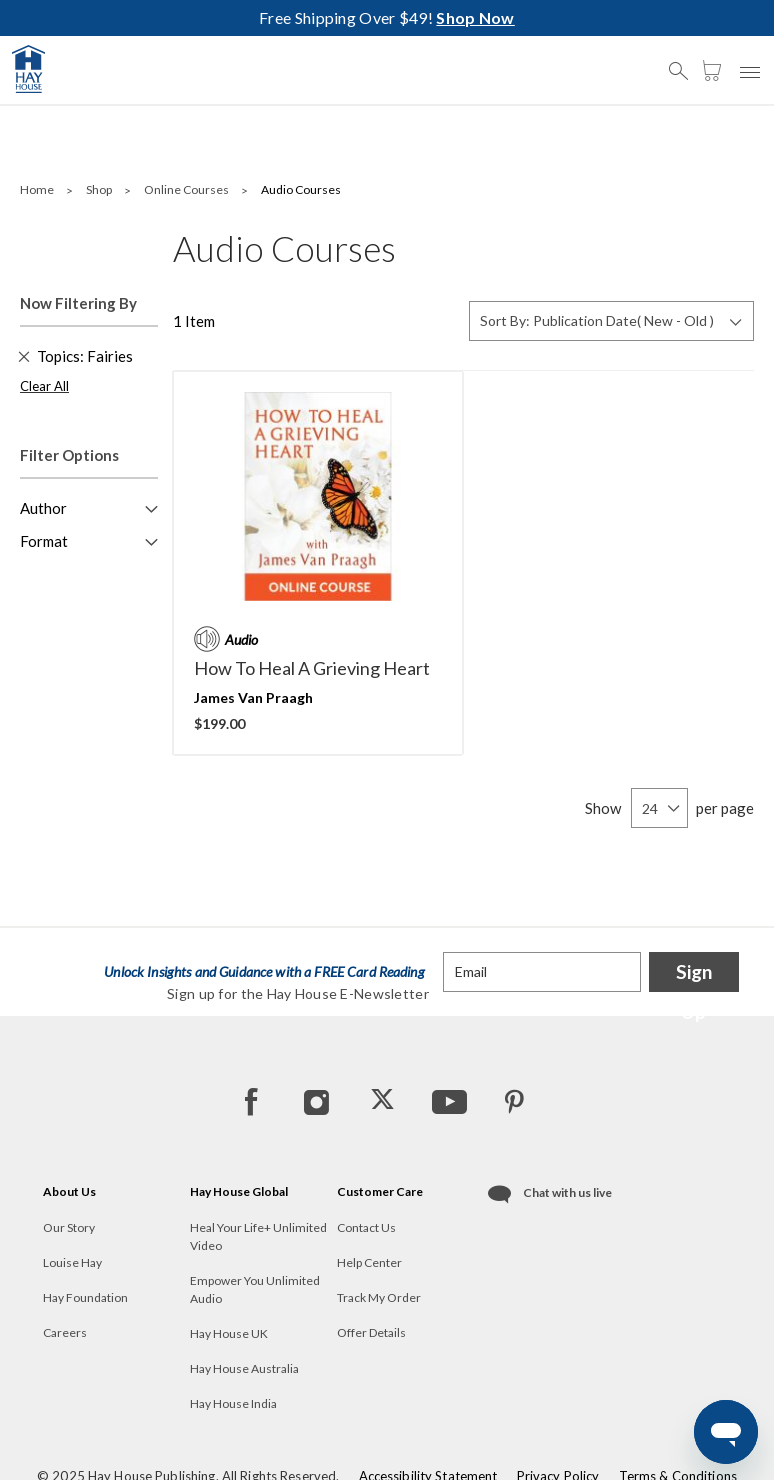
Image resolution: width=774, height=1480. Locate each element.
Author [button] (43, 508)
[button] (684, 62)
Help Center (369, 1262)
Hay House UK (229, 1333)
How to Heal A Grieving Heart (312, 668)
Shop (100, 189)
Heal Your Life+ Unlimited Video (258, 1236)
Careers (65, 1332)
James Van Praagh (253, 697)
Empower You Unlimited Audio (255, 1289)
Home (38, 189)
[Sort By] (611, 321)
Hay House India (233, 1403)
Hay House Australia (244, 1368)
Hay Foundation (85, 1297)
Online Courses (187, 189)
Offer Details (371, 1332)
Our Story (69, 1227)
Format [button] (44, 541)
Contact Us (366, 1227)
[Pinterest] (514, 1101)
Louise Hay (72, 1262)
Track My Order (379, 1297)
